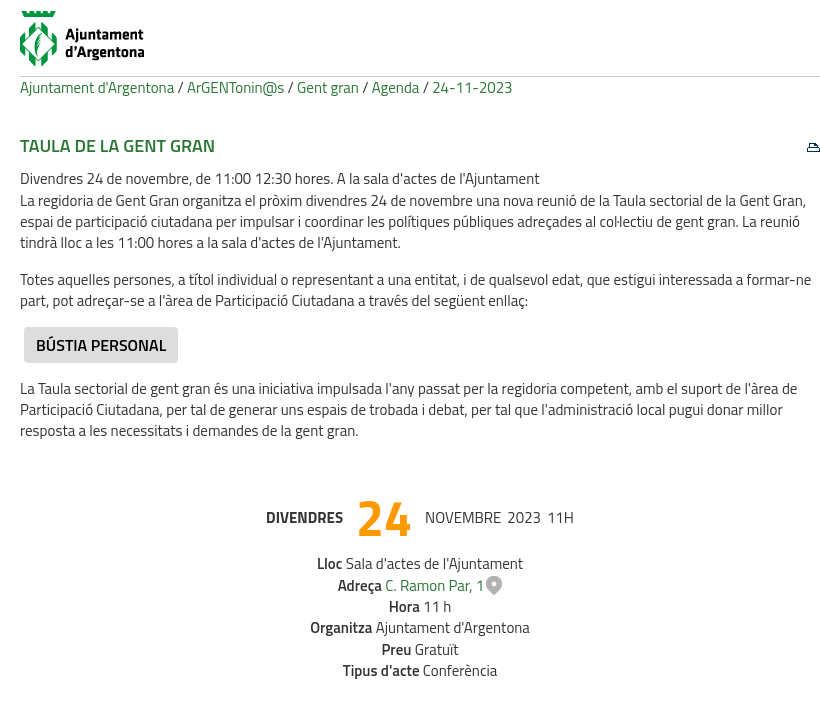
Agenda (396, 87)
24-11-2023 (472, 87)
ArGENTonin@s (235, 87)
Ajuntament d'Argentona (97, 87)
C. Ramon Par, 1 (434, 585)
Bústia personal (101, 345)
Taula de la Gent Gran (117, 145)
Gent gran (328, 87)
